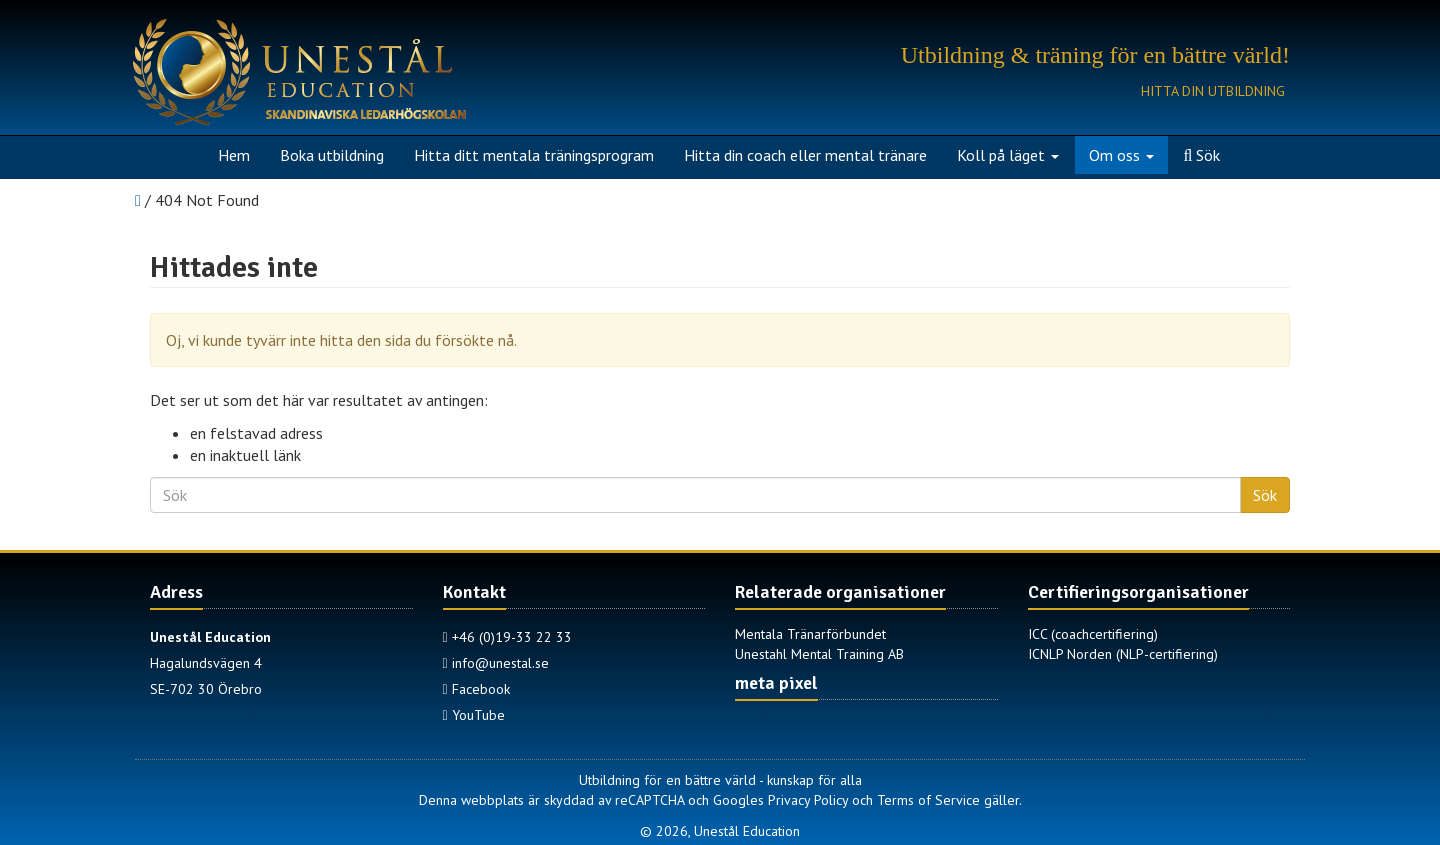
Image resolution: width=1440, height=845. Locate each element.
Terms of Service (928, 800)
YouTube (474, 715)
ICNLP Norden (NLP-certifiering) (1123, 654)
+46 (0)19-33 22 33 (507, 637)
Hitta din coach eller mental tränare (805, 155)
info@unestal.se (496, 663)
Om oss (1121, 155)
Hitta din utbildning (1213, 91)
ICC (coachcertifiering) (1093, 634)
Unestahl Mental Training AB (819, 654)
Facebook (476, 689)
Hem (234, 155)
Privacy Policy (808, 800)
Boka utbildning (332, 155)
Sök (1202, 155)
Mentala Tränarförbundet (810, 634)
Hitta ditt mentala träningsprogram (534, 155)
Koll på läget (1008, 155)
